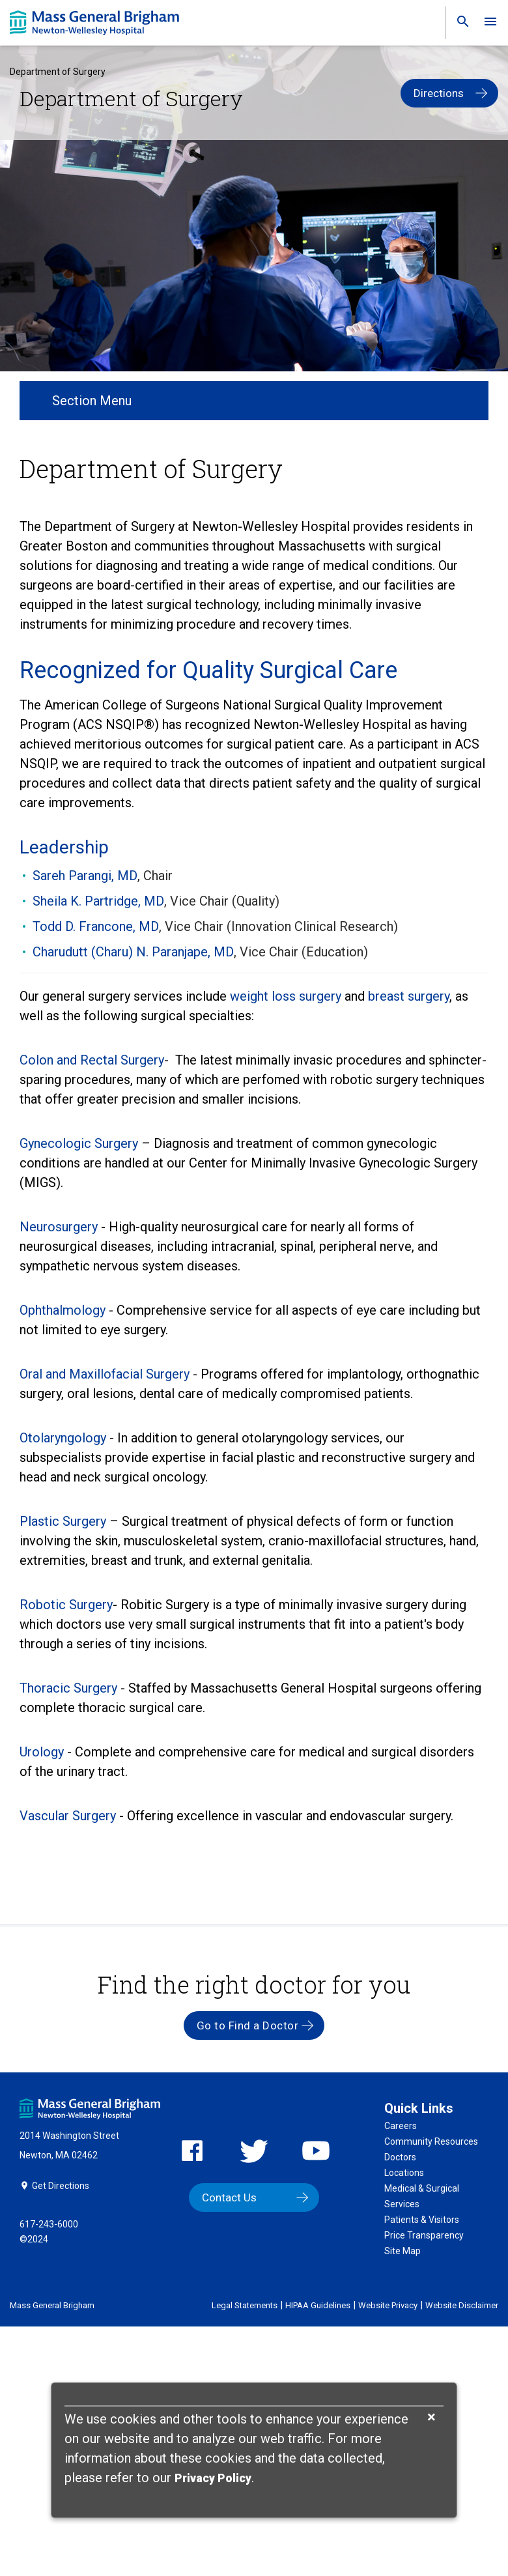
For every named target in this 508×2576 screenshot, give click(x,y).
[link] (459, 24)
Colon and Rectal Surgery (92, 1060)
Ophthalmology (63, 1310)
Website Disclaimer (461, 2305)
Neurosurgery (59, 1227)
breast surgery (408, 996)
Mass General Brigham (52, 2305)
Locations (404, 2173)
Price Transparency (424, 2235)
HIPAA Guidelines (317, 2305)
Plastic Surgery (63, 1521)
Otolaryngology (63, 1438)
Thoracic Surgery (68, 1688)
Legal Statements (244, 2305)
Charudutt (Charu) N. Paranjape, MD (133, 952)
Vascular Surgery (68, 1816)
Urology (42, 1752)
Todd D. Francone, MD (96, 926)
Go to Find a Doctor (248, 2025)
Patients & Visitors (421, 2219)
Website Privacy (387, 2305)
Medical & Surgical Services (421, 2196)
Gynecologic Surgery (79, 1143)
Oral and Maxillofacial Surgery (105, 1374)
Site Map (402, 2251)
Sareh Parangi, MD (85, 875)
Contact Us (229, 2197)
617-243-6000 (49, 2224)
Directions (439, 93)
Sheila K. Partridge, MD (98, 901)
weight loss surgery (287, 996)
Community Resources (431, 2141)
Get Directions (61, 2186)
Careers (400, 2126)
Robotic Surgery (66, 1604)
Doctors (400, 2157)
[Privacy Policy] (213, 2478)
